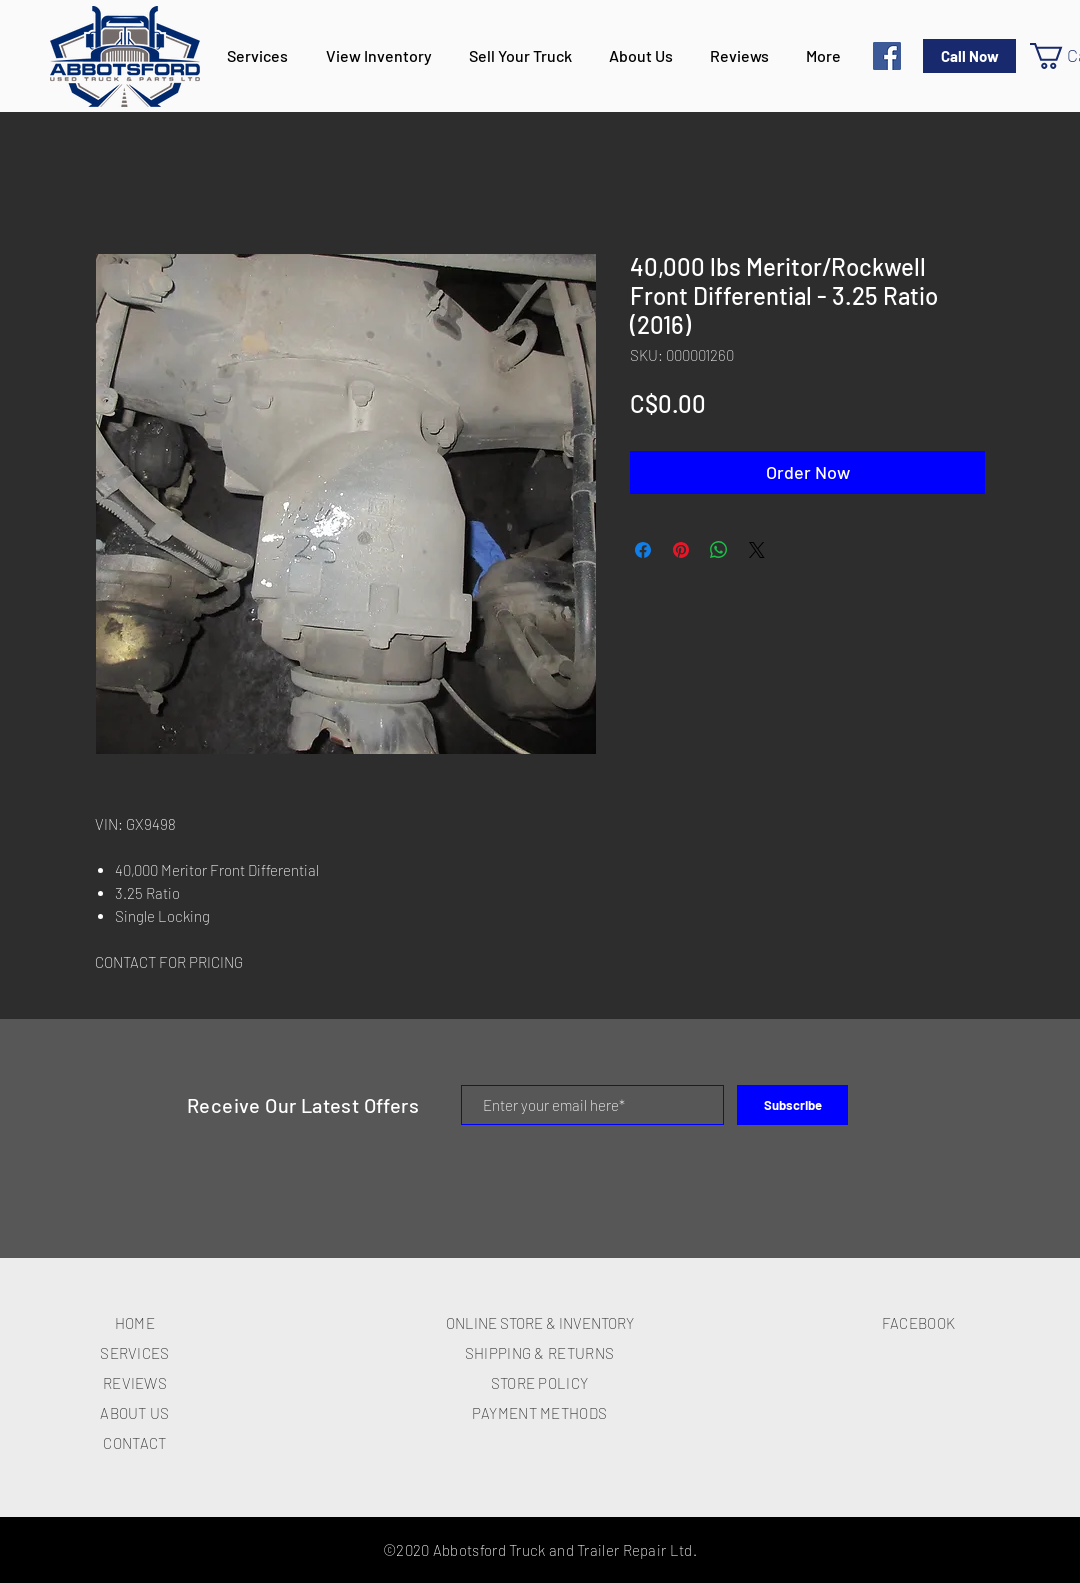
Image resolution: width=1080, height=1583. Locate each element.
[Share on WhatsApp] (719, 550)
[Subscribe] (792, 1105)
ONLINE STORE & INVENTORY (540, 1323)
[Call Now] (969, 56)
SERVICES (134, 1353)
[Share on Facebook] (643, 550)
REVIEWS (135, 1383)
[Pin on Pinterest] (681, 550)
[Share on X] (757, 550)
